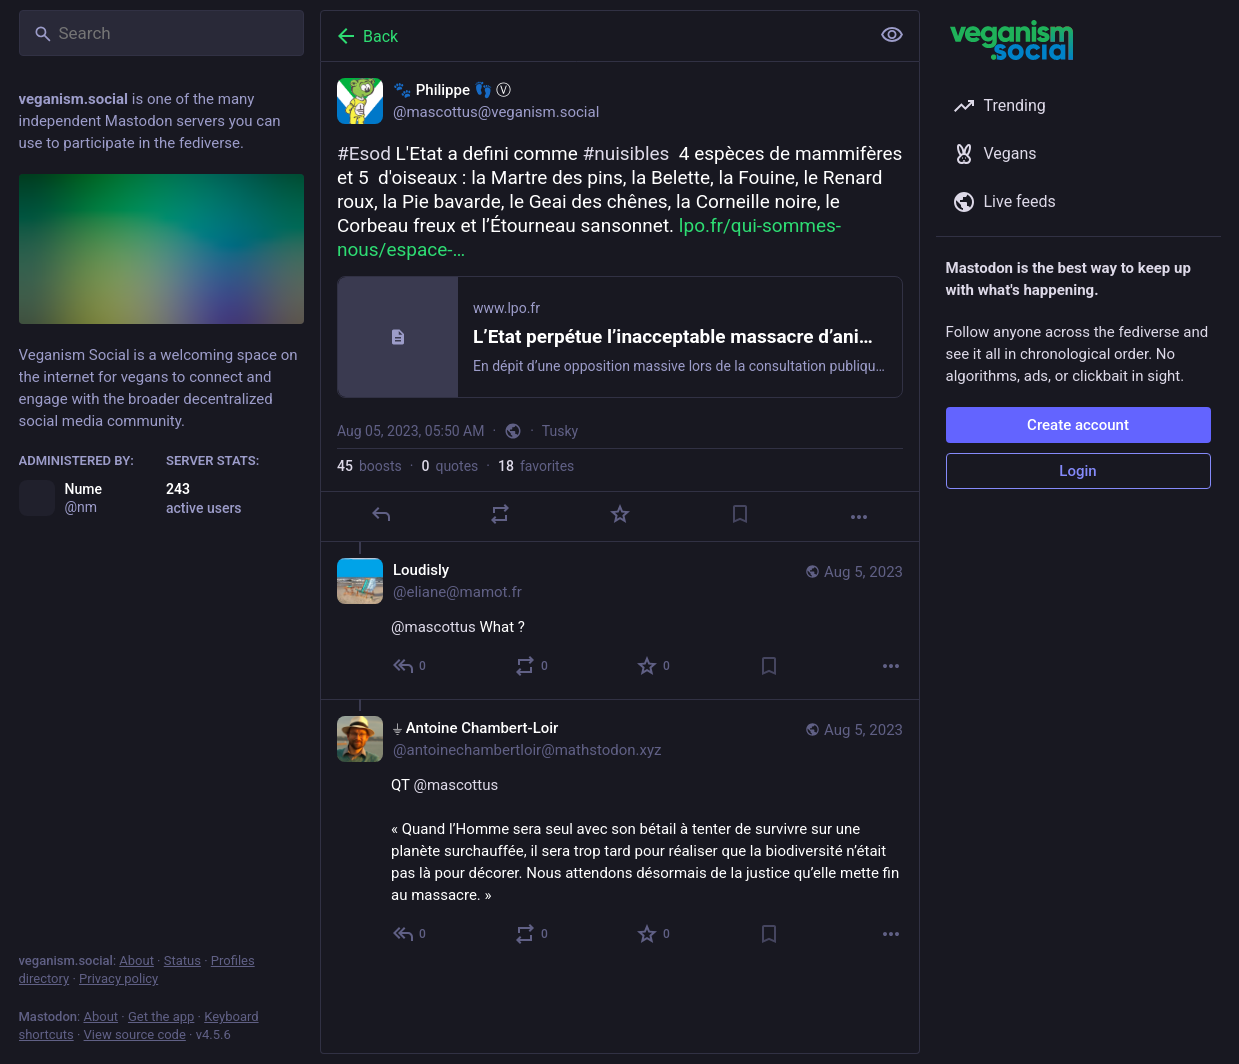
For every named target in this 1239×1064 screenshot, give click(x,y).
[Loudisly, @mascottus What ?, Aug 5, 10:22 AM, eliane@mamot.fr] (620, 620)
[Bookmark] (739, 514)
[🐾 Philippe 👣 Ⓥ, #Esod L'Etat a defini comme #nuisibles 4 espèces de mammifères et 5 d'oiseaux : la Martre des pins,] (620, 302)
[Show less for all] (892, 35)
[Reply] (380, 514)
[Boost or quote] (500, 514)
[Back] (593, 36)
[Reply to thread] (410, 666)
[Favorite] (619, 514)
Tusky (559, 431)
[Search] (161, 33)
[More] (859, 517)
